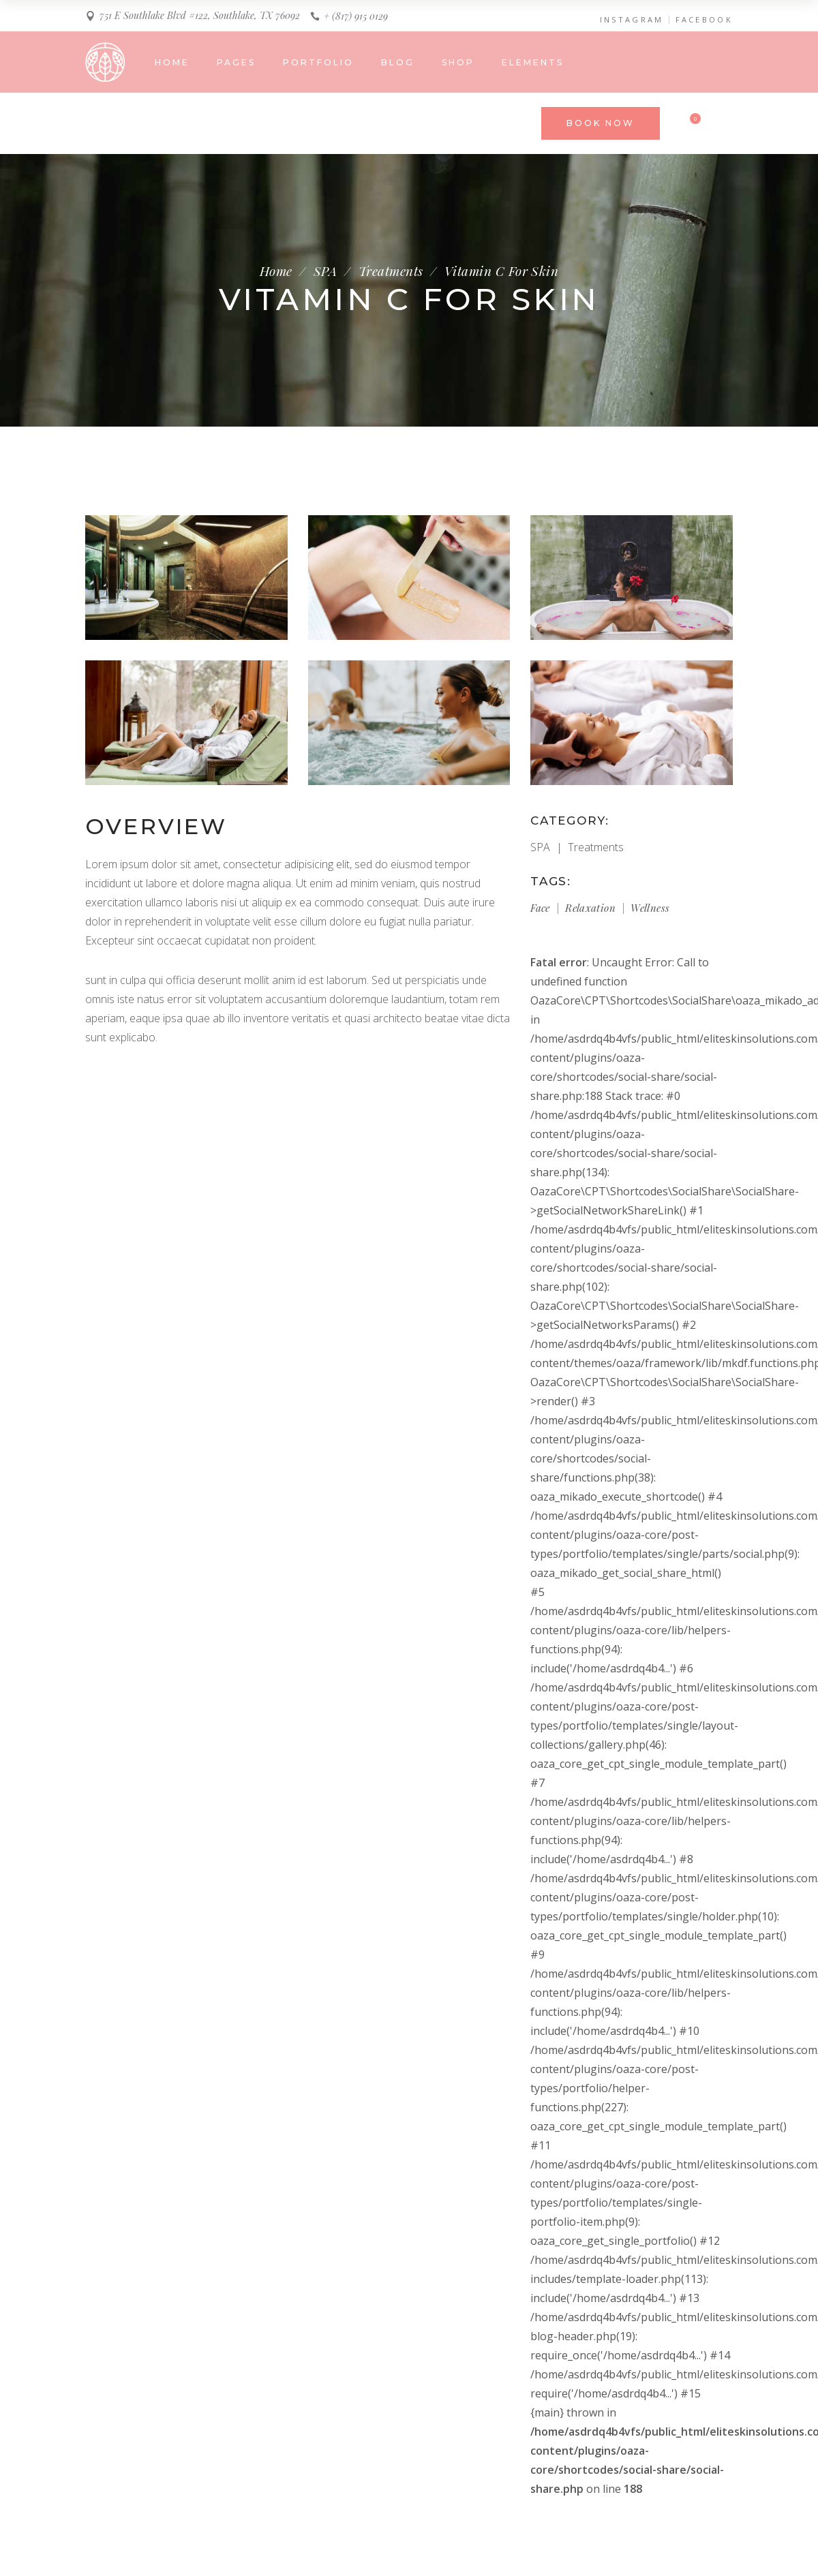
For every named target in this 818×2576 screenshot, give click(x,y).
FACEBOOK (704, 20)
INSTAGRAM (632, 20)
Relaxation (590, 908)
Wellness (650, 908)
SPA (325, 270)
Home (276, 270)
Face (540, 908)
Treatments (391, 270)
